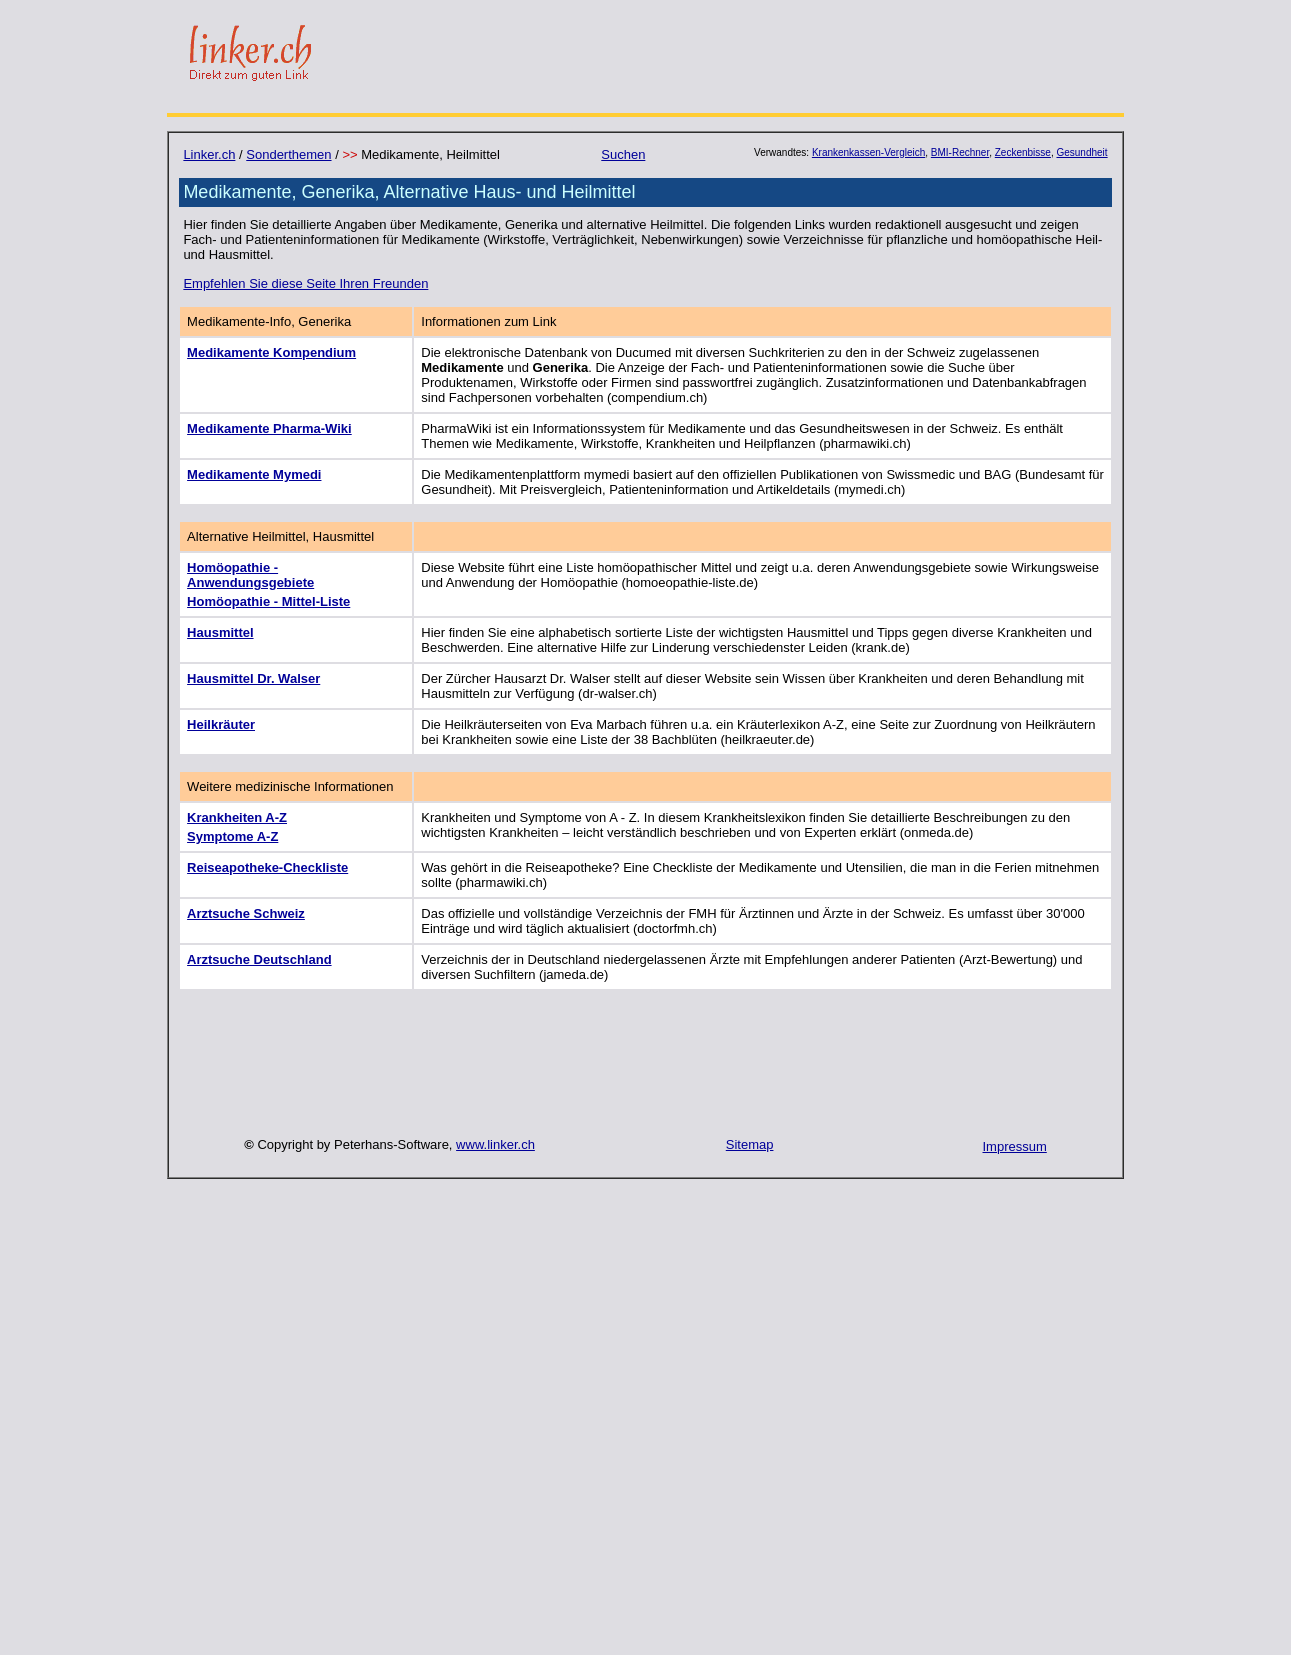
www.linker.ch (495, 1144)
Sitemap (750, 1144)
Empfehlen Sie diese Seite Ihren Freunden (305, 283)
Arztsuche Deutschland (259, 959)
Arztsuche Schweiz (246, 913)
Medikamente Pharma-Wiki (269, 428)
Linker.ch (209, 154)
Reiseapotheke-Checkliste (267, 867)
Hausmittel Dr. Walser (253, 678)
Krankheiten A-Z (237, 817)
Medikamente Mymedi (254, 474)
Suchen (623, 154)
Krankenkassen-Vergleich (868, 152)
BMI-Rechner (960, 152)
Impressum (1015, 1146)
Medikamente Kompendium (271, 352)
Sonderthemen (288, 154)
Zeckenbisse (1023, 152)
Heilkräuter (221, 724)
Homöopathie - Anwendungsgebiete (250, 575)
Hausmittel (220, 632)
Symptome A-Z (232, 836)
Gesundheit (1081, 152)
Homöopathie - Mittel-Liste (268, 601)
